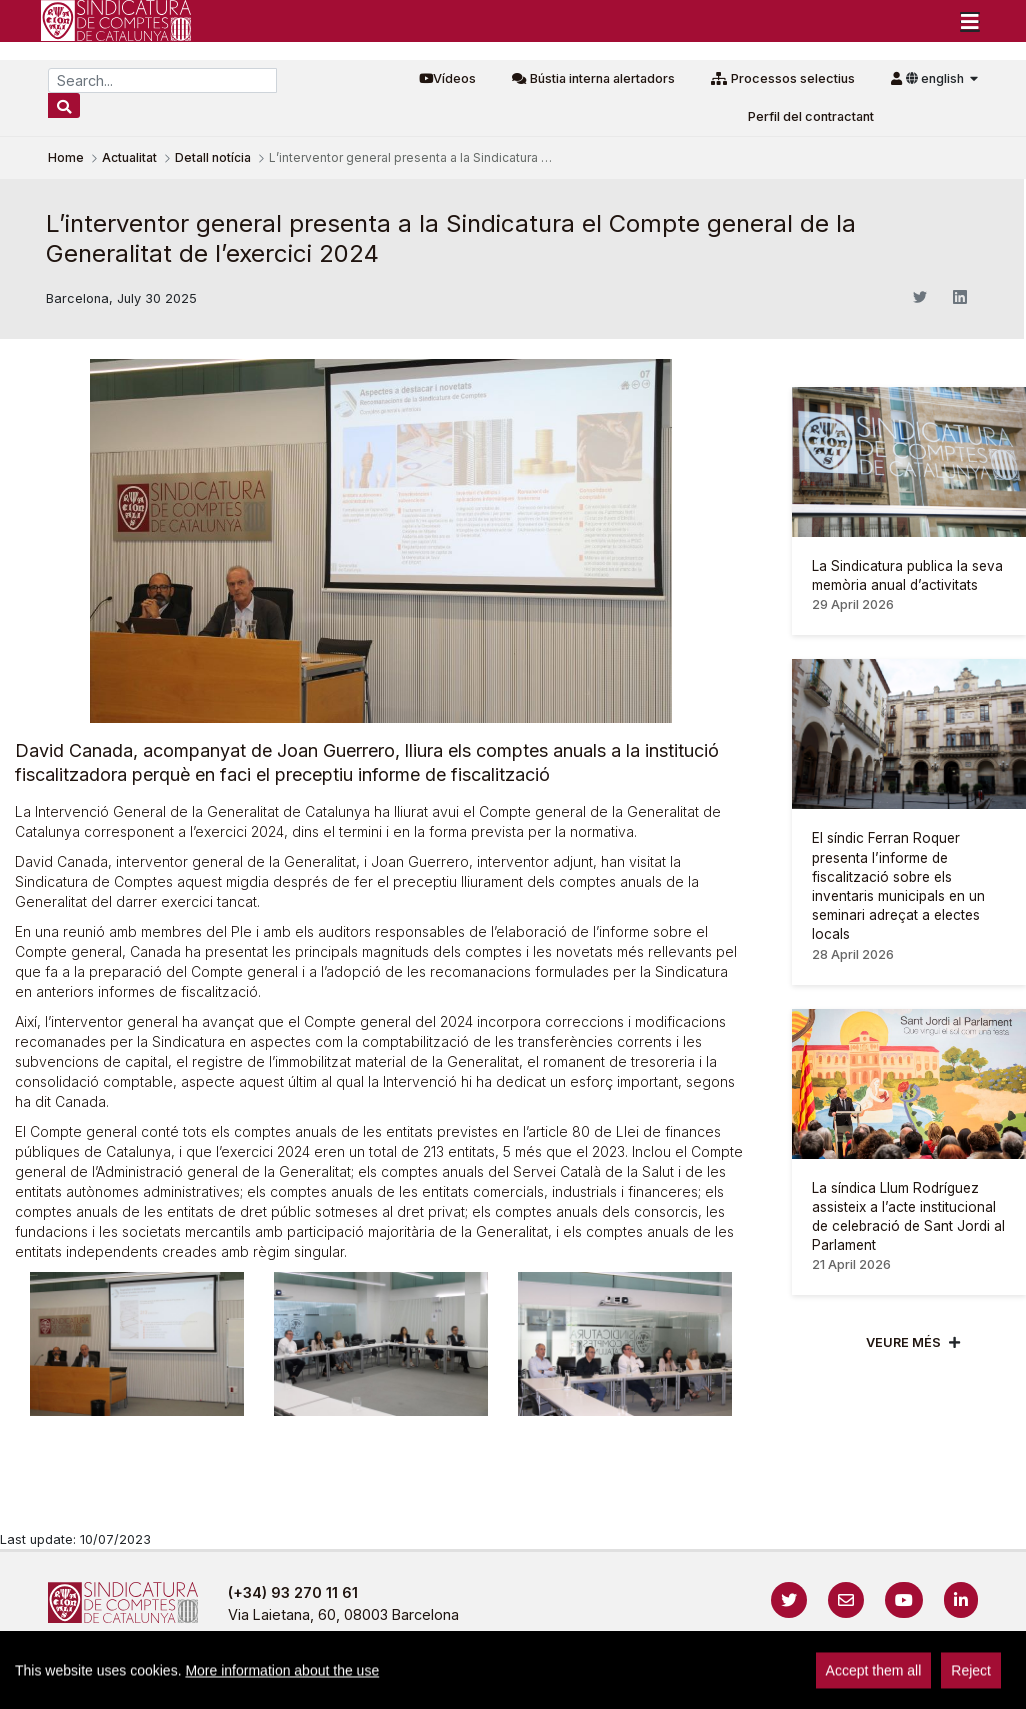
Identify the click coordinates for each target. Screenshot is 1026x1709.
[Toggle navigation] (970, 21)
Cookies (602, 1683)
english (936, 78)
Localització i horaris (890, 1683)
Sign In (995, 1683)
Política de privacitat (476, 1683)
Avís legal (345, 1683)
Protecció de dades (726, 1683)
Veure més (903, 1342)
